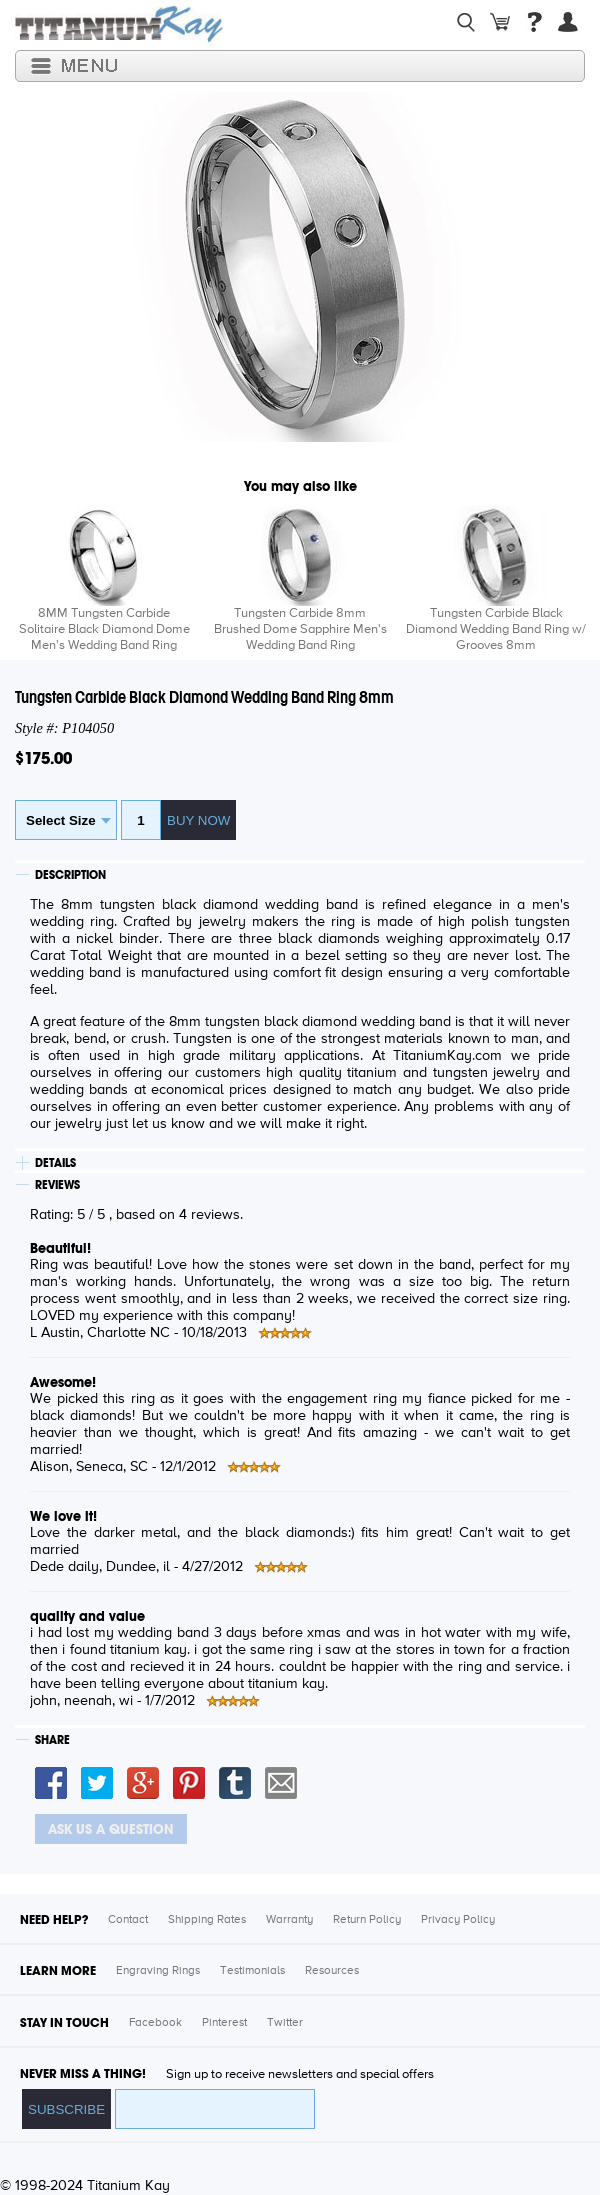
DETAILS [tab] (55, 1163)
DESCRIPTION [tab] (70, 875)
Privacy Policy (458, 1920)
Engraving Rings (158, 1971)
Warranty (289, 1920)
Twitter (285, 2023)
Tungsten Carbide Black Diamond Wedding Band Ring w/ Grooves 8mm (496, 629)
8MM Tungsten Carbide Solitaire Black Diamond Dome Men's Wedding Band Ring (104, 629)
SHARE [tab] (52, 1740)
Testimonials (252, 1971)
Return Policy (367, 1920)
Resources (332, 1971)
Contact (128, 1920)
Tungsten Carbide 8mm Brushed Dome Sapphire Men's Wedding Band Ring (300, 629)
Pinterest (224, 2023)
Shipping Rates (207, 1920)
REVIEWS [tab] (57, 1185)
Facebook (155, 2023)
